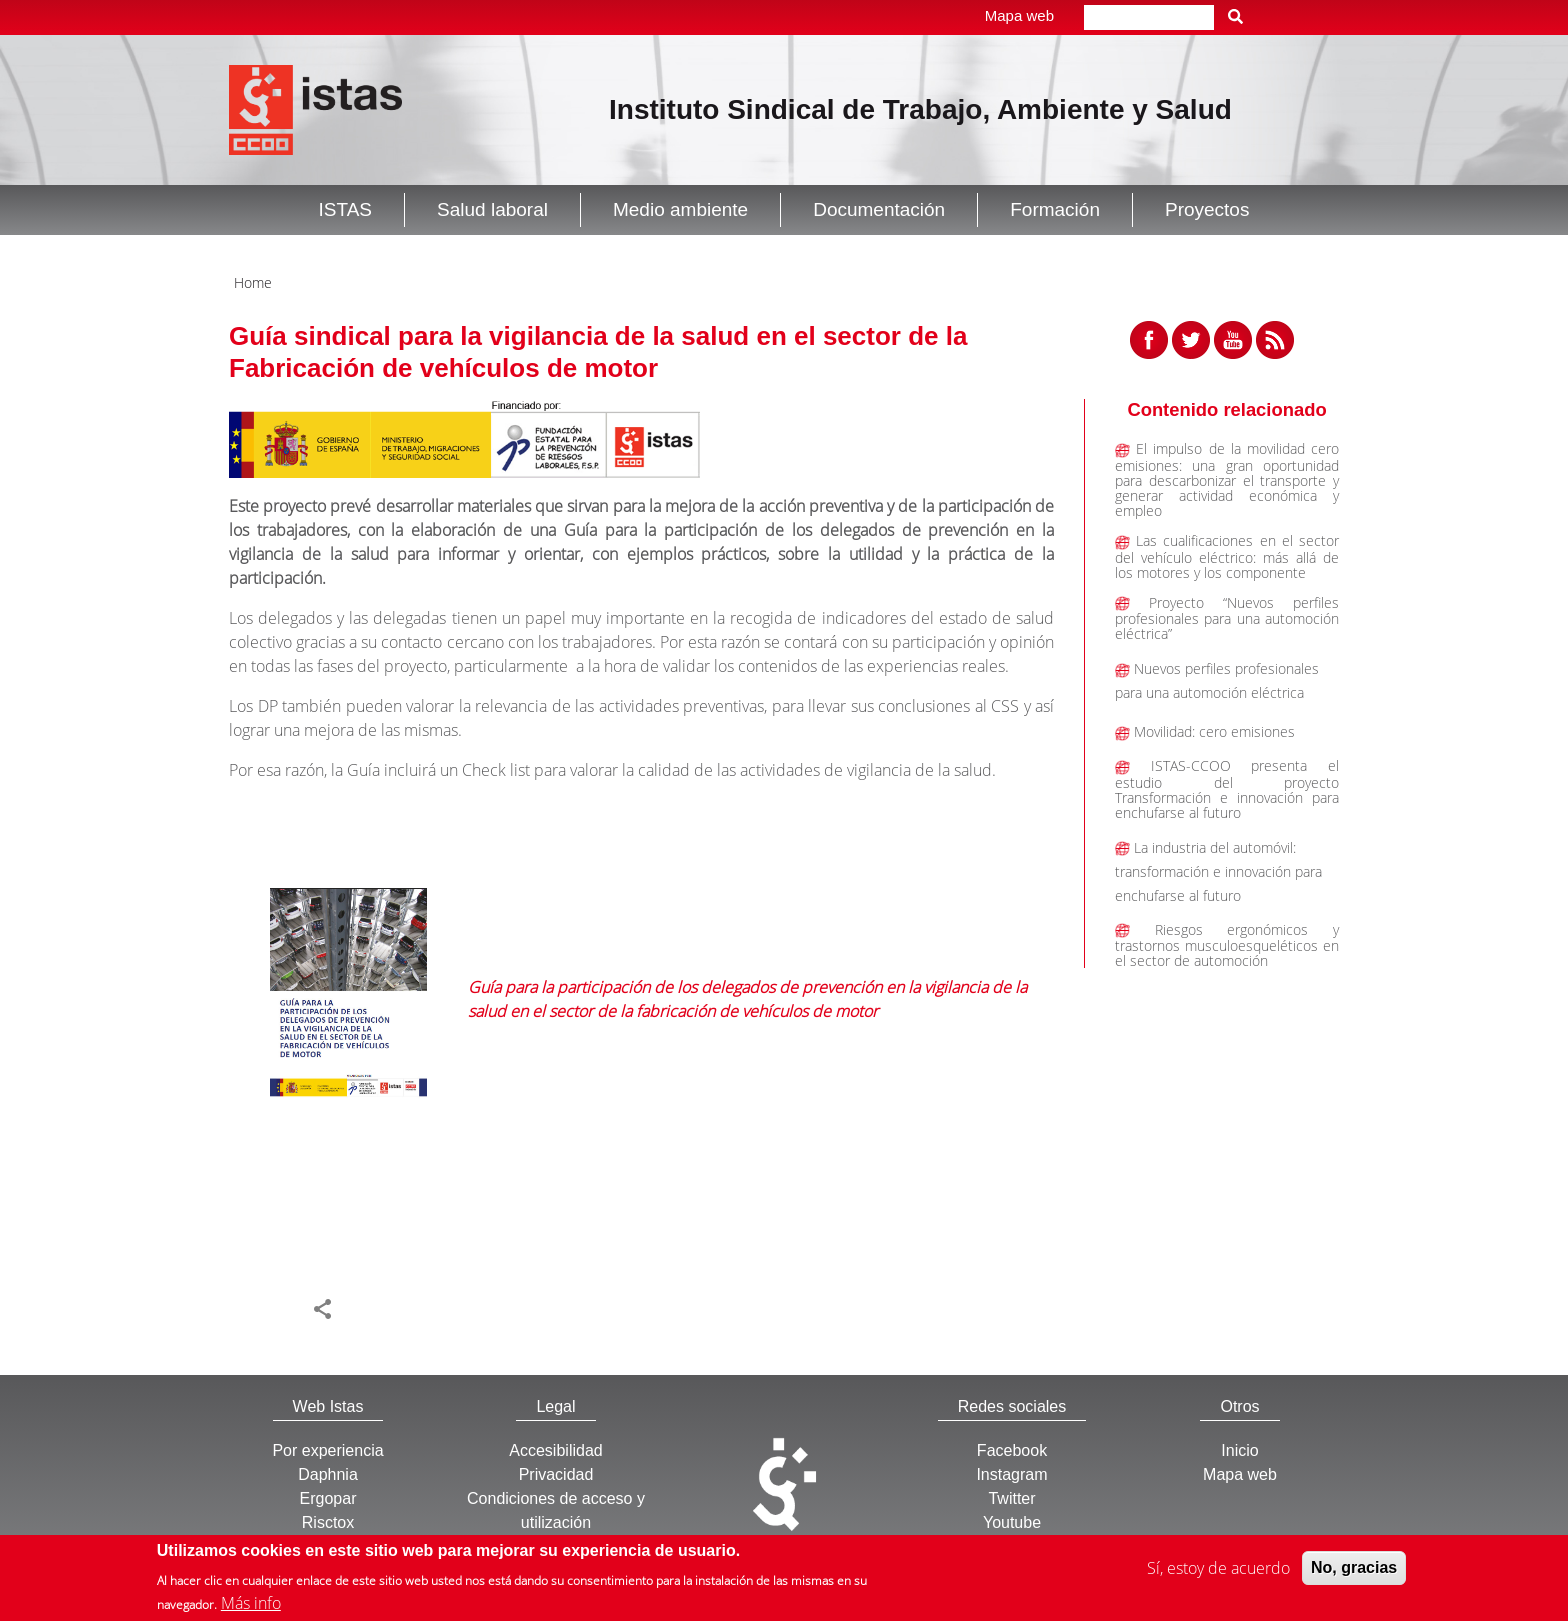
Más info (251, 1607)
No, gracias (1354, 1570)
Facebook (1012, 1450)
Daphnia (328, 1474)
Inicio (1239, 1450)
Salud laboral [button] (492, 209)
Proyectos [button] (1207, 209)
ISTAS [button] (346, 209)
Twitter (1011, 1498)
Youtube (1012, 1522)
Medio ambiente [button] (680, 209)
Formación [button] (1055, 209)
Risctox (328, 1522)
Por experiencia (327, 1450)
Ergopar (328, 1498)
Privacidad (556, 1474)
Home (253, 282)
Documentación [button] (879, 209)
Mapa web (1019, 15)
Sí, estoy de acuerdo (1218, 1571)
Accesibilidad (555, 1450)
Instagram (1011, 1474)
